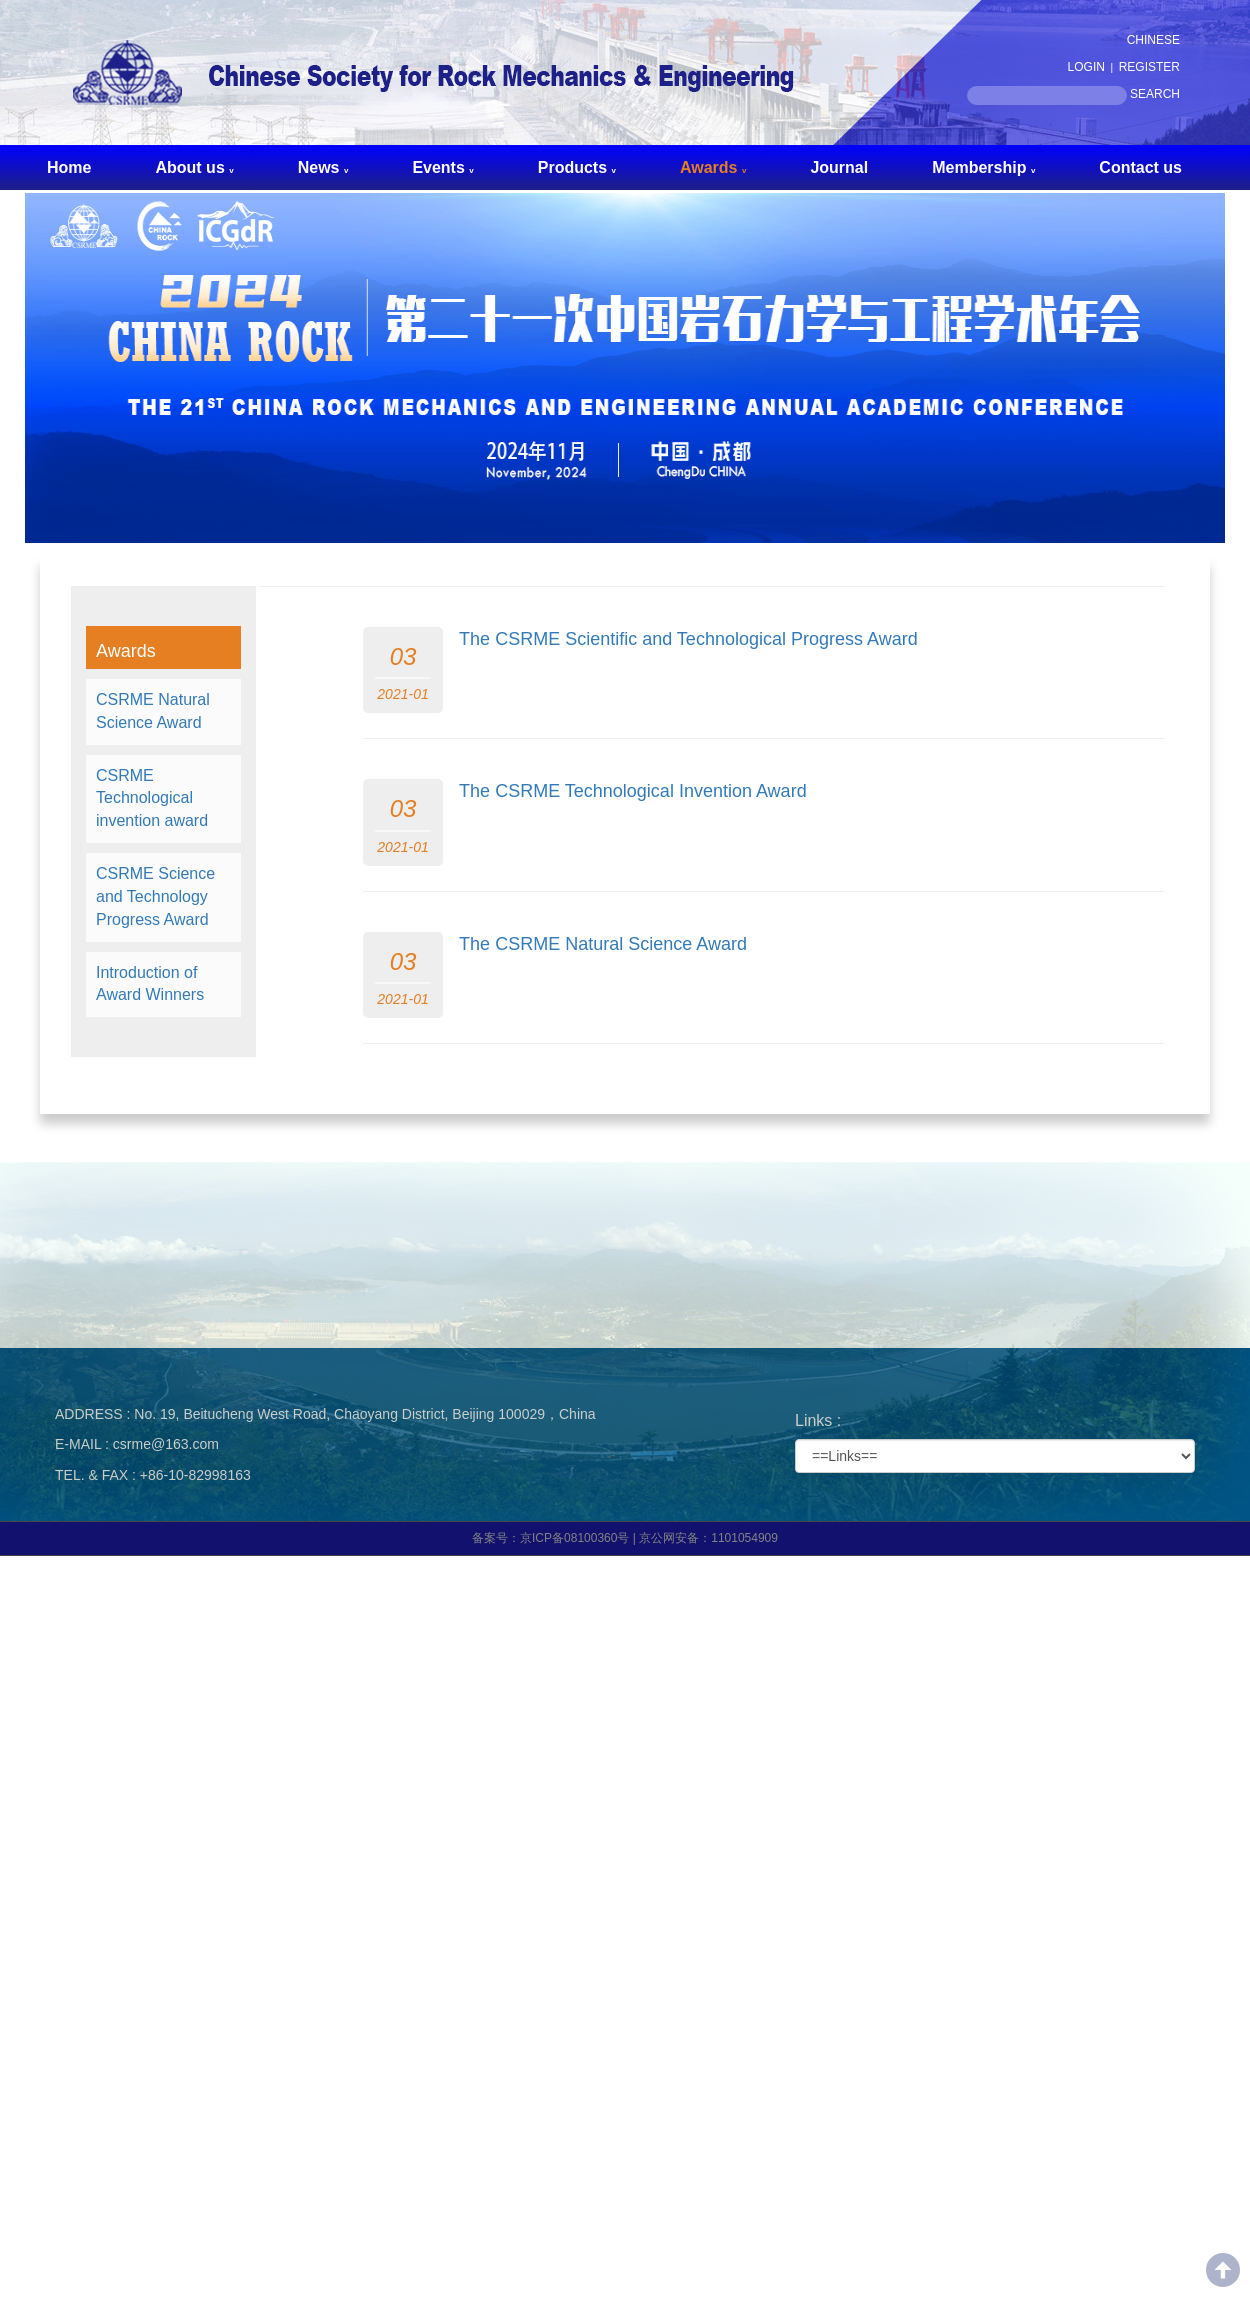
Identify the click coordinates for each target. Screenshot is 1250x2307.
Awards (713, 167)
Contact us (1140, 167)
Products (577, 167)
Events (442, 167)
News (323, 167)
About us (194, 167)
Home (69, 167)
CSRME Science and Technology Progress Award (155, 896)
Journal (839, 167)
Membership (983, 167)
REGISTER (1149, 67)
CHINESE (1153, 40)
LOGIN (1086, 67)
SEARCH (1155, 94)
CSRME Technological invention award (152, 798)
